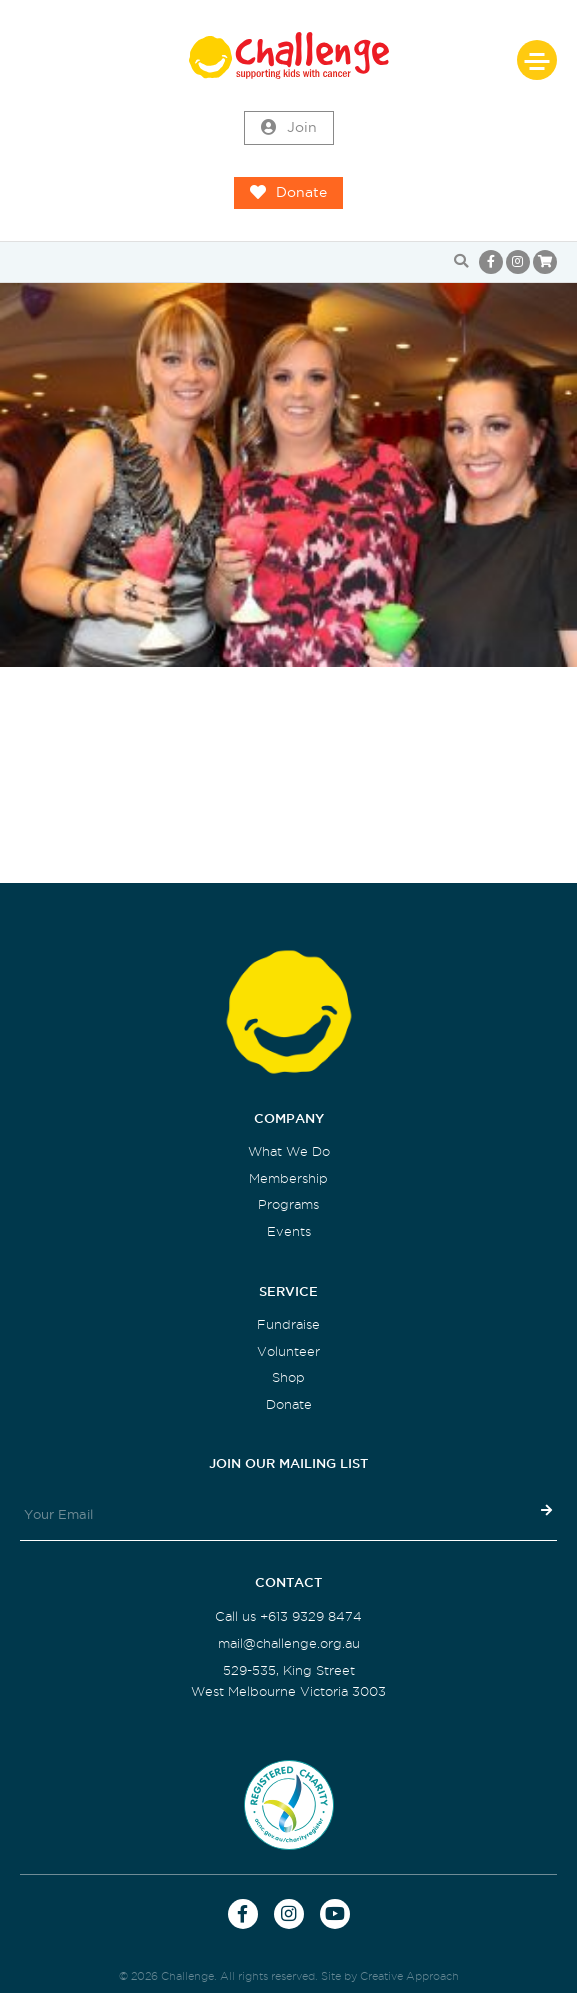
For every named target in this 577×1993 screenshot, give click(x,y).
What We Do (289, 1151)
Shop (288, 1377)
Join (289, 128)
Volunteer (288, 1351)
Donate (288, 193)
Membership (288, 1178)
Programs (288, 1204)
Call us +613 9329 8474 (288, 1616)
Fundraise (288, 1324)
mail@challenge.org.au (289, 1643)
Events (289, 1231)
